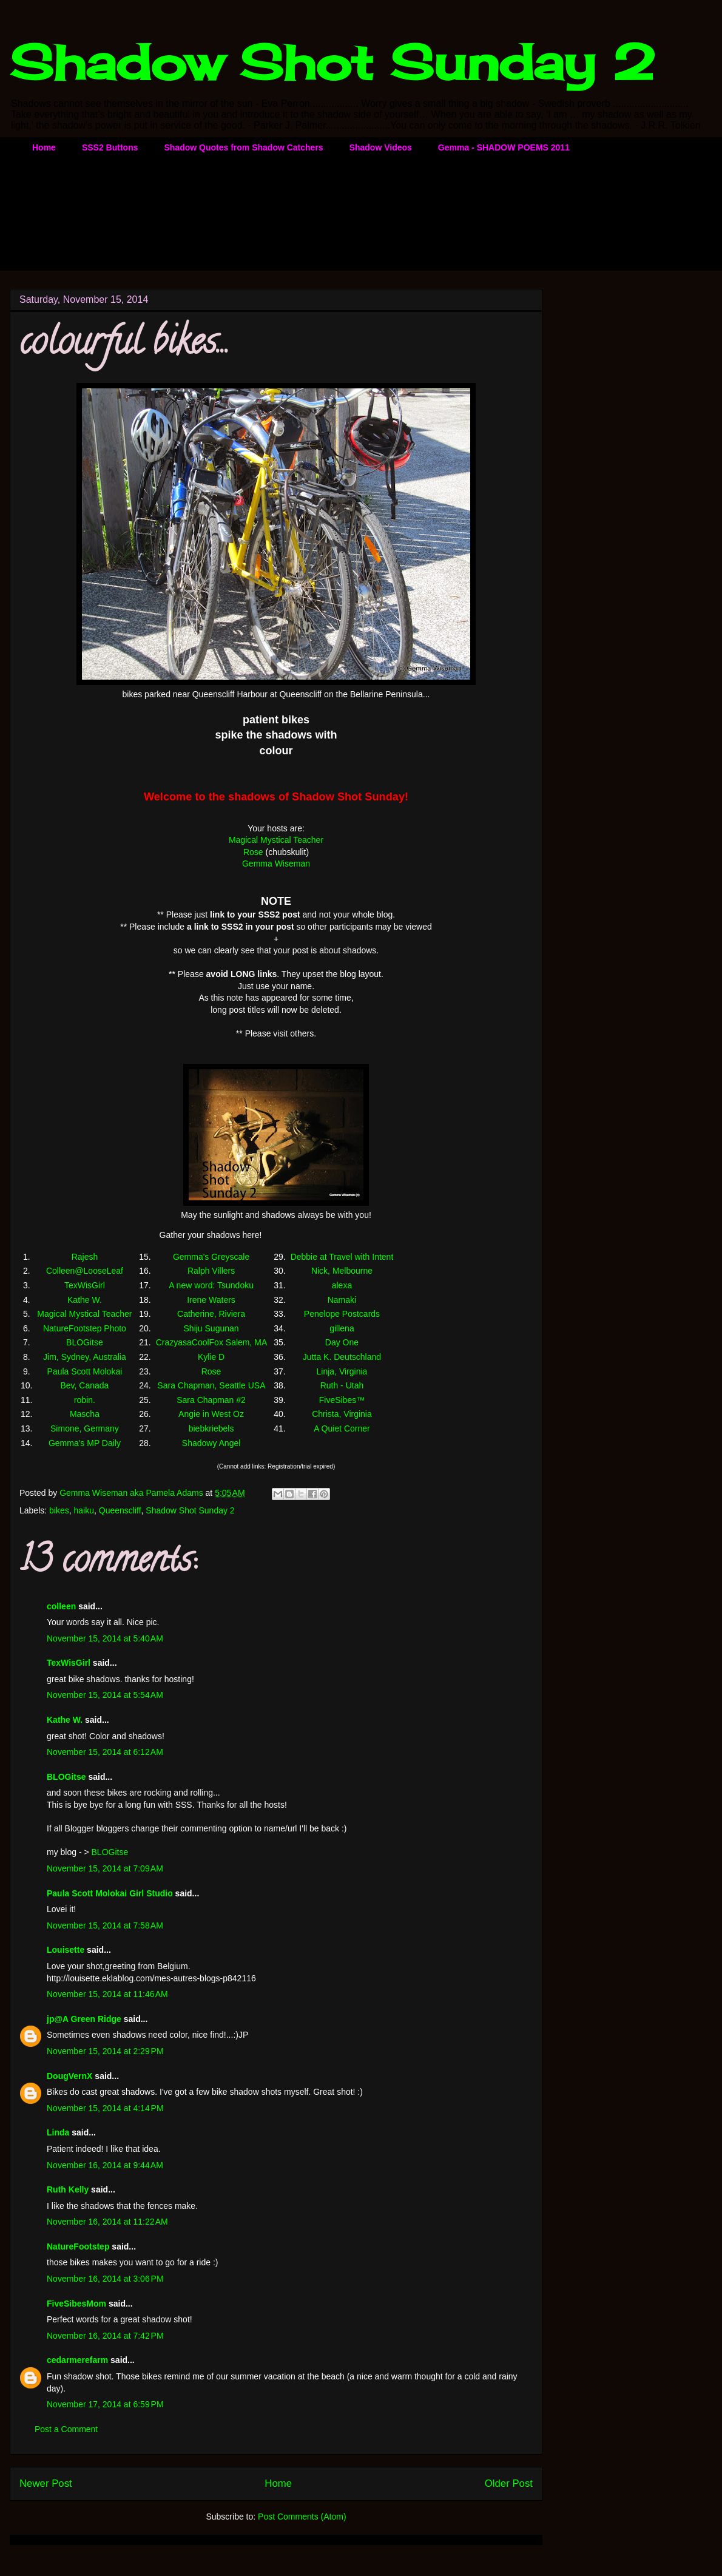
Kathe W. (84, 1300)
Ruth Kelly (68, 2189)
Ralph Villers (211, 1271)
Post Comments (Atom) (302, 2516)
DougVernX (69, 2076)
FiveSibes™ (342, 1400)
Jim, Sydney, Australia (84, 1357)
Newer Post (45, 2483)
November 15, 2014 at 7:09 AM (105, 1868)
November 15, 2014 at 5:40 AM (105, 1638)
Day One (342, 1342)
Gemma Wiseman (276, 863)
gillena (341, 1328)
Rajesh (85, 1257)
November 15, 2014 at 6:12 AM (105, 1752)
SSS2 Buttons (110, 147)
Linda (58, 2132)
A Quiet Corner (342, 1428)
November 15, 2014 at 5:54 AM (105, 1695)
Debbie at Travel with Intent (342, 1257)
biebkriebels (211, 1428)
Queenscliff (120, 1510)
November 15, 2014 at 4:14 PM (105, 2108)
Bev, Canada (84, 1385)
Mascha (85, 1414)
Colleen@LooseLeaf (84, 1271)
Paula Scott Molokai (85, 1371)
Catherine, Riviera (211, 1314)
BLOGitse (84, 1342)
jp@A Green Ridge (84, 2019)
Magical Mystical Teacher (276, 840)
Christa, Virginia (342, 1414)
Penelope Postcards (342, 1314)
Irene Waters (211, 1300)
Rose (253, 852)
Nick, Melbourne (342, 1271)
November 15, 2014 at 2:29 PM (105, 2051)
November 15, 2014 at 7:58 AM (105, 1925)
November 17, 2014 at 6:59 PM (105, 2404)
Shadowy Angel (211, 1443)
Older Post (509, 2483)
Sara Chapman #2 (211, 1400)
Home (44, 147)
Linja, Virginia (342, 1371)
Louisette (65, 1950)
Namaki (342, 1300)
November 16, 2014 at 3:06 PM (105, 2279)
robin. (84, 1400)
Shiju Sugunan (211, 1328)
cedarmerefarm (77, 2360)
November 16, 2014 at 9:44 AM (105, 2165)
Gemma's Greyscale (211, 1257)
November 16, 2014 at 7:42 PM (105, 2336)
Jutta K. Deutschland (342, 1357)
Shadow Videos (380, 147)
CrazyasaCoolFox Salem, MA (211, 1342)
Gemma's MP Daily (85, 1443)
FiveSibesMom (76, 2303)
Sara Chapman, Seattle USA (211, 1385)
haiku (84, 1510)
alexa (342, 1285)
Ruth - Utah (342, 1385)
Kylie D (211, 1357)
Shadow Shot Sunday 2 (332, 62)
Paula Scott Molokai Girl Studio (110, 1893)
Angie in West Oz (211, 1414)
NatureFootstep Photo (84, 1328)
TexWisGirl (84, 1285)
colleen (61, 1606)
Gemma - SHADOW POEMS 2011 (504, 147)
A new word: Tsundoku (211, 1285)
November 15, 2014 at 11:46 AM (107, 1994)
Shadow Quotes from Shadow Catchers (243, 147)
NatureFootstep (78, 2246)
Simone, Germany (84, 1428)
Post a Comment (66, 2429)
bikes (59, 1510)
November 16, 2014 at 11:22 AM (107, 2221)
